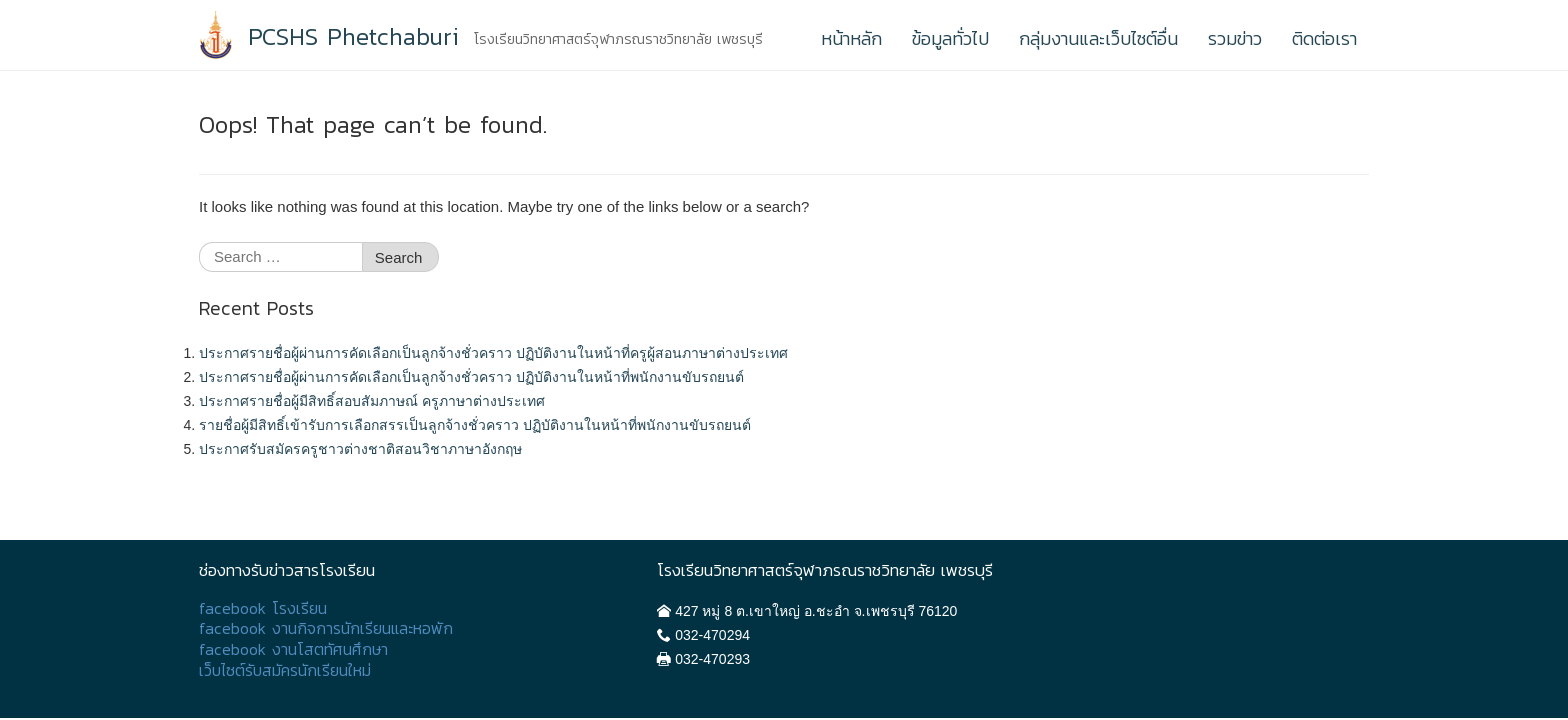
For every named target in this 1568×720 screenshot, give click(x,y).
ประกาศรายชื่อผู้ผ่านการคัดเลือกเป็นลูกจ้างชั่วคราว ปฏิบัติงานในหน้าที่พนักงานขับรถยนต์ (471, 377)
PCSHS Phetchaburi (353, 37)
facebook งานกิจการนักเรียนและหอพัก (326, 628)
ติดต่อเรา (1324, 38)
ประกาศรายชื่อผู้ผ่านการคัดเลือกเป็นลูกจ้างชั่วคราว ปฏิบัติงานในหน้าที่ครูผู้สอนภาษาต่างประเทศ (493, 353)
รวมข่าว (1235, 38)
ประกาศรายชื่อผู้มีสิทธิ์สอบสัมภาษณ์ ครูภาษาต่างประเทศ (372, 401)
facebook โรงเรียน (263, 608)
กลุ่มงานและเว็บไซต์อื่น (1098, 38)
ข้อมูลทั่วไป (950, 38)
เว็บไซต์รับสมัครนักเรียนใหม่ (285, 670)
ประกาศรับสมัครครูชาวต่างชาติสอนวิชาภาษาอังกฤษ (360, 449)
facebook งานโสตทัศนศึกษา (293, 649)
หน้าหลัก (851, 38)
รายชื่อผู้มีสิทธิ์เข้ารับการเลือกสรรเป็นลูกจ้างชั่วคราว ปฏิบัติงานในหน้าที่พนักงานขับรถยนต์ (475, 425)
